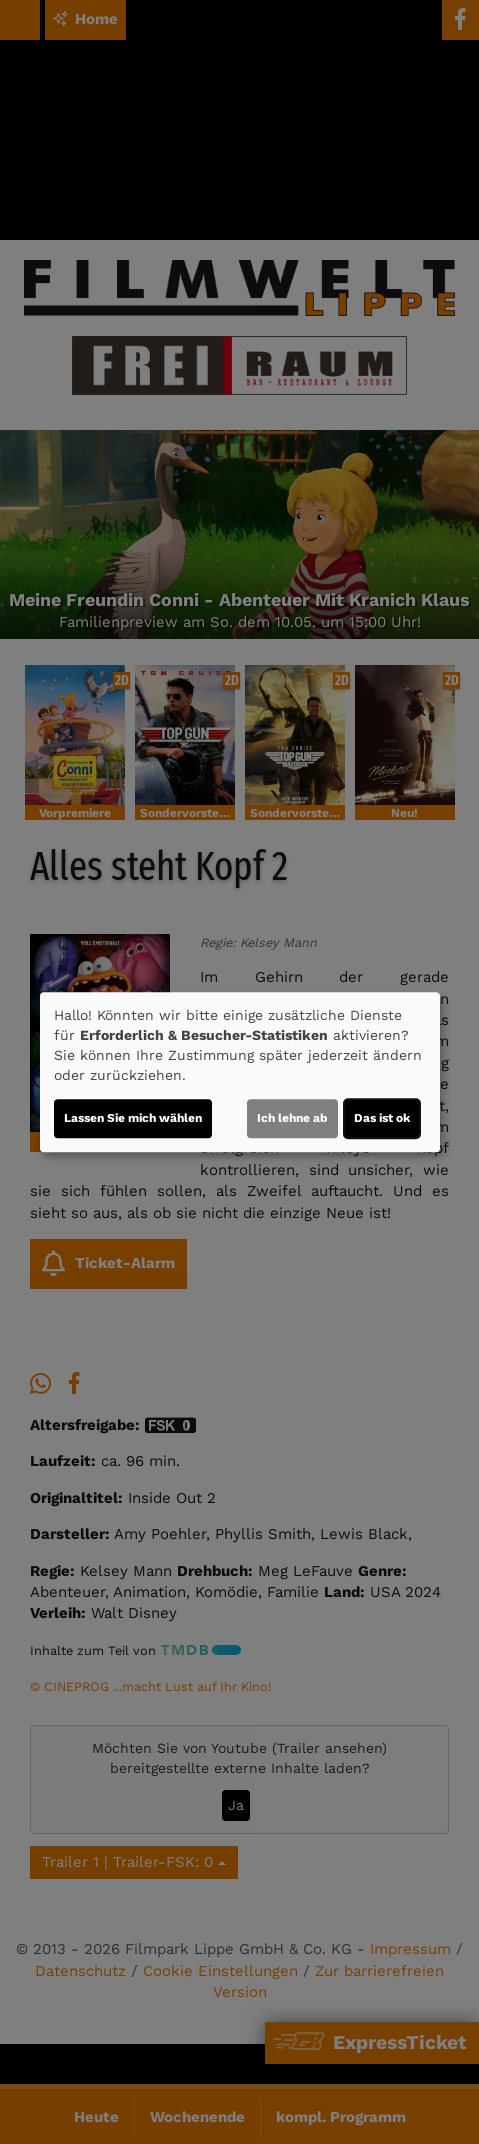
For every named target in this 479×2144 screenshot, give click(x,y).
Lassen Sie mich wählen (133, 1118)
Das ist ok (382, 1118)
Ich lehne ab (292, 1118)
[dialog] (240, 1072)
